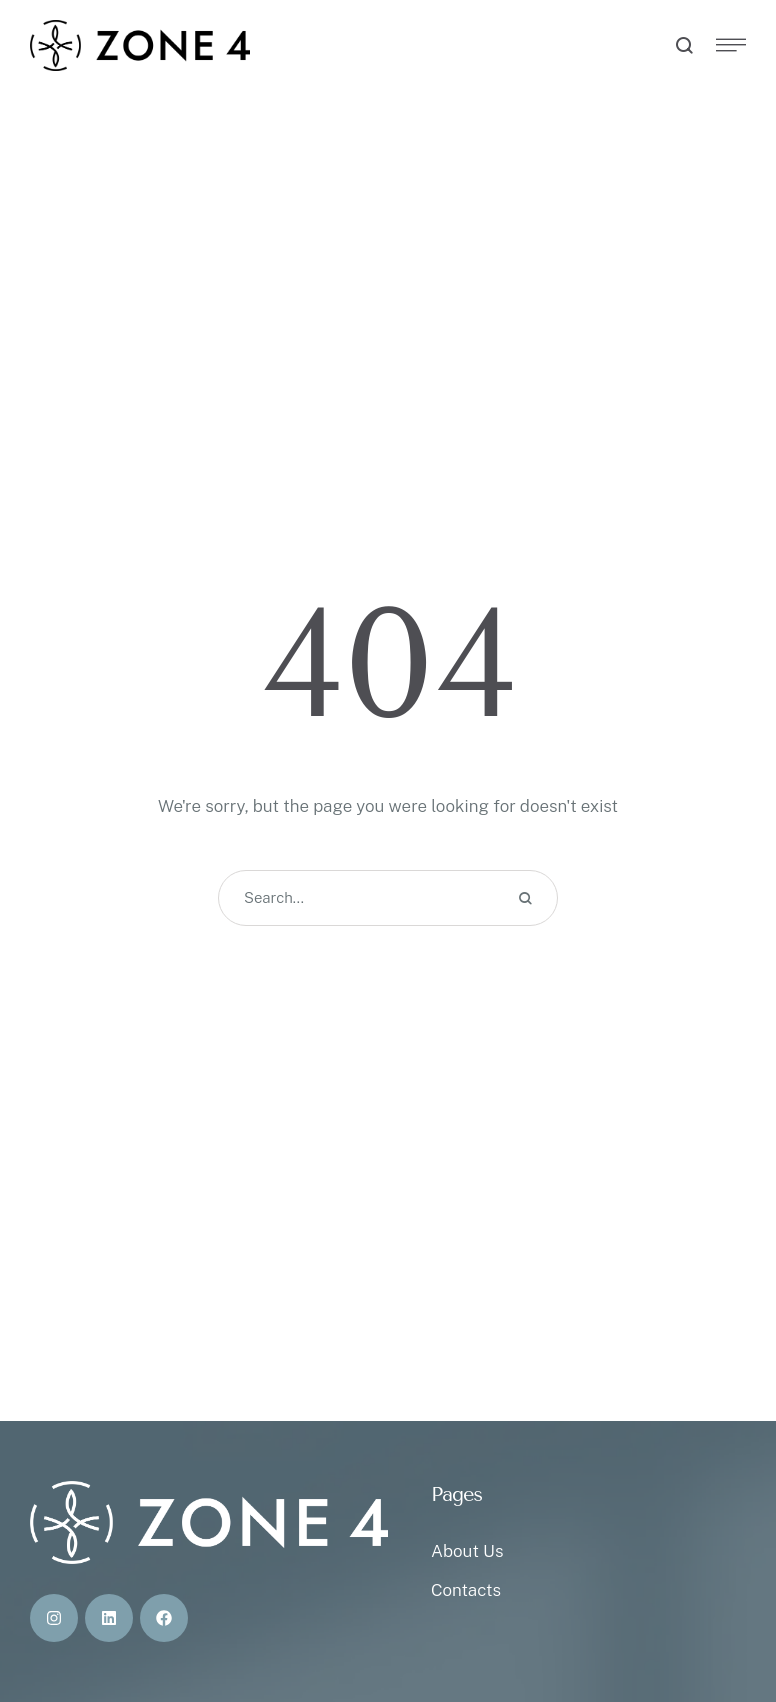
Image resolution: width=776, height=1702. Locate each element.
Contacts (466, 1590)
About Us (467, 1551)
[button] (721, 1617)
